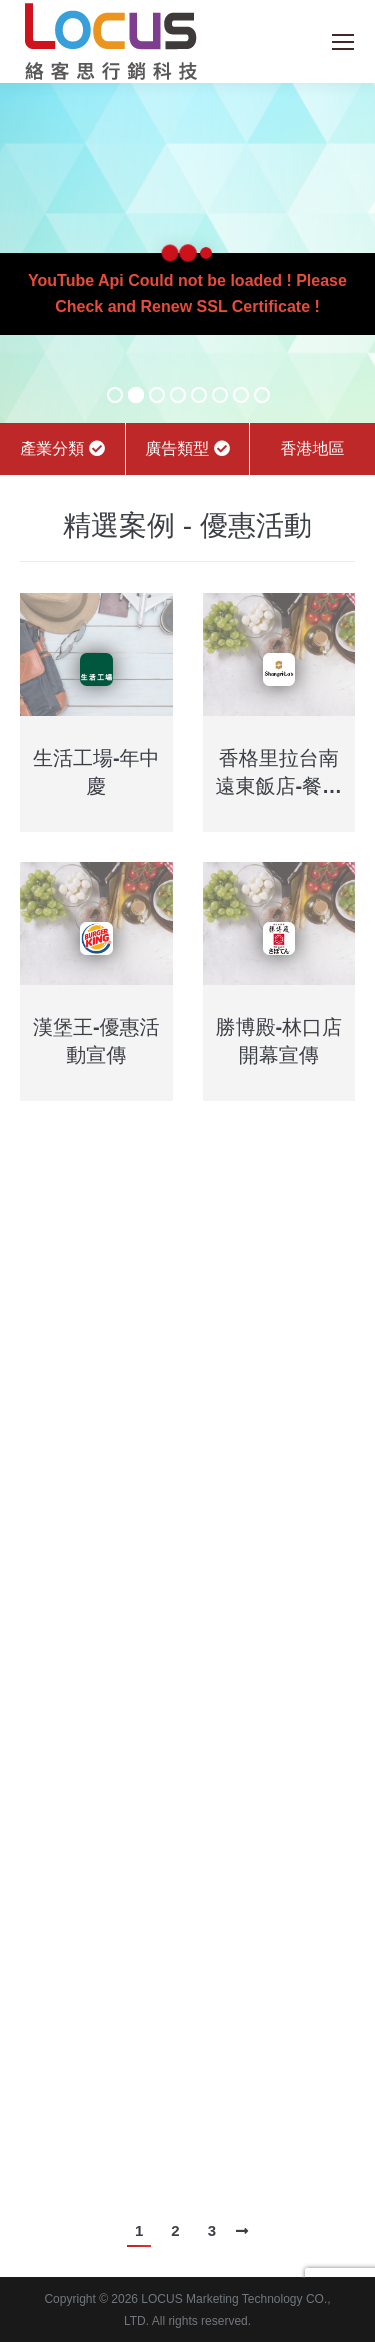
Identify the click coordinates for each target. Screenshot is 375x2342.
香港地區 (313, 448)
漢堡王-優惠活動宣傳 (96, 1041)
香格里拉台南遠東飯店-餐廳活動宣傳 (278, 773)
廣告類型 (187, 448)
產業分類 (62, 448)
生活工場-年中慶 (96, 772)
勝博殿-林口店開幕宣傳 (278, 1041)
